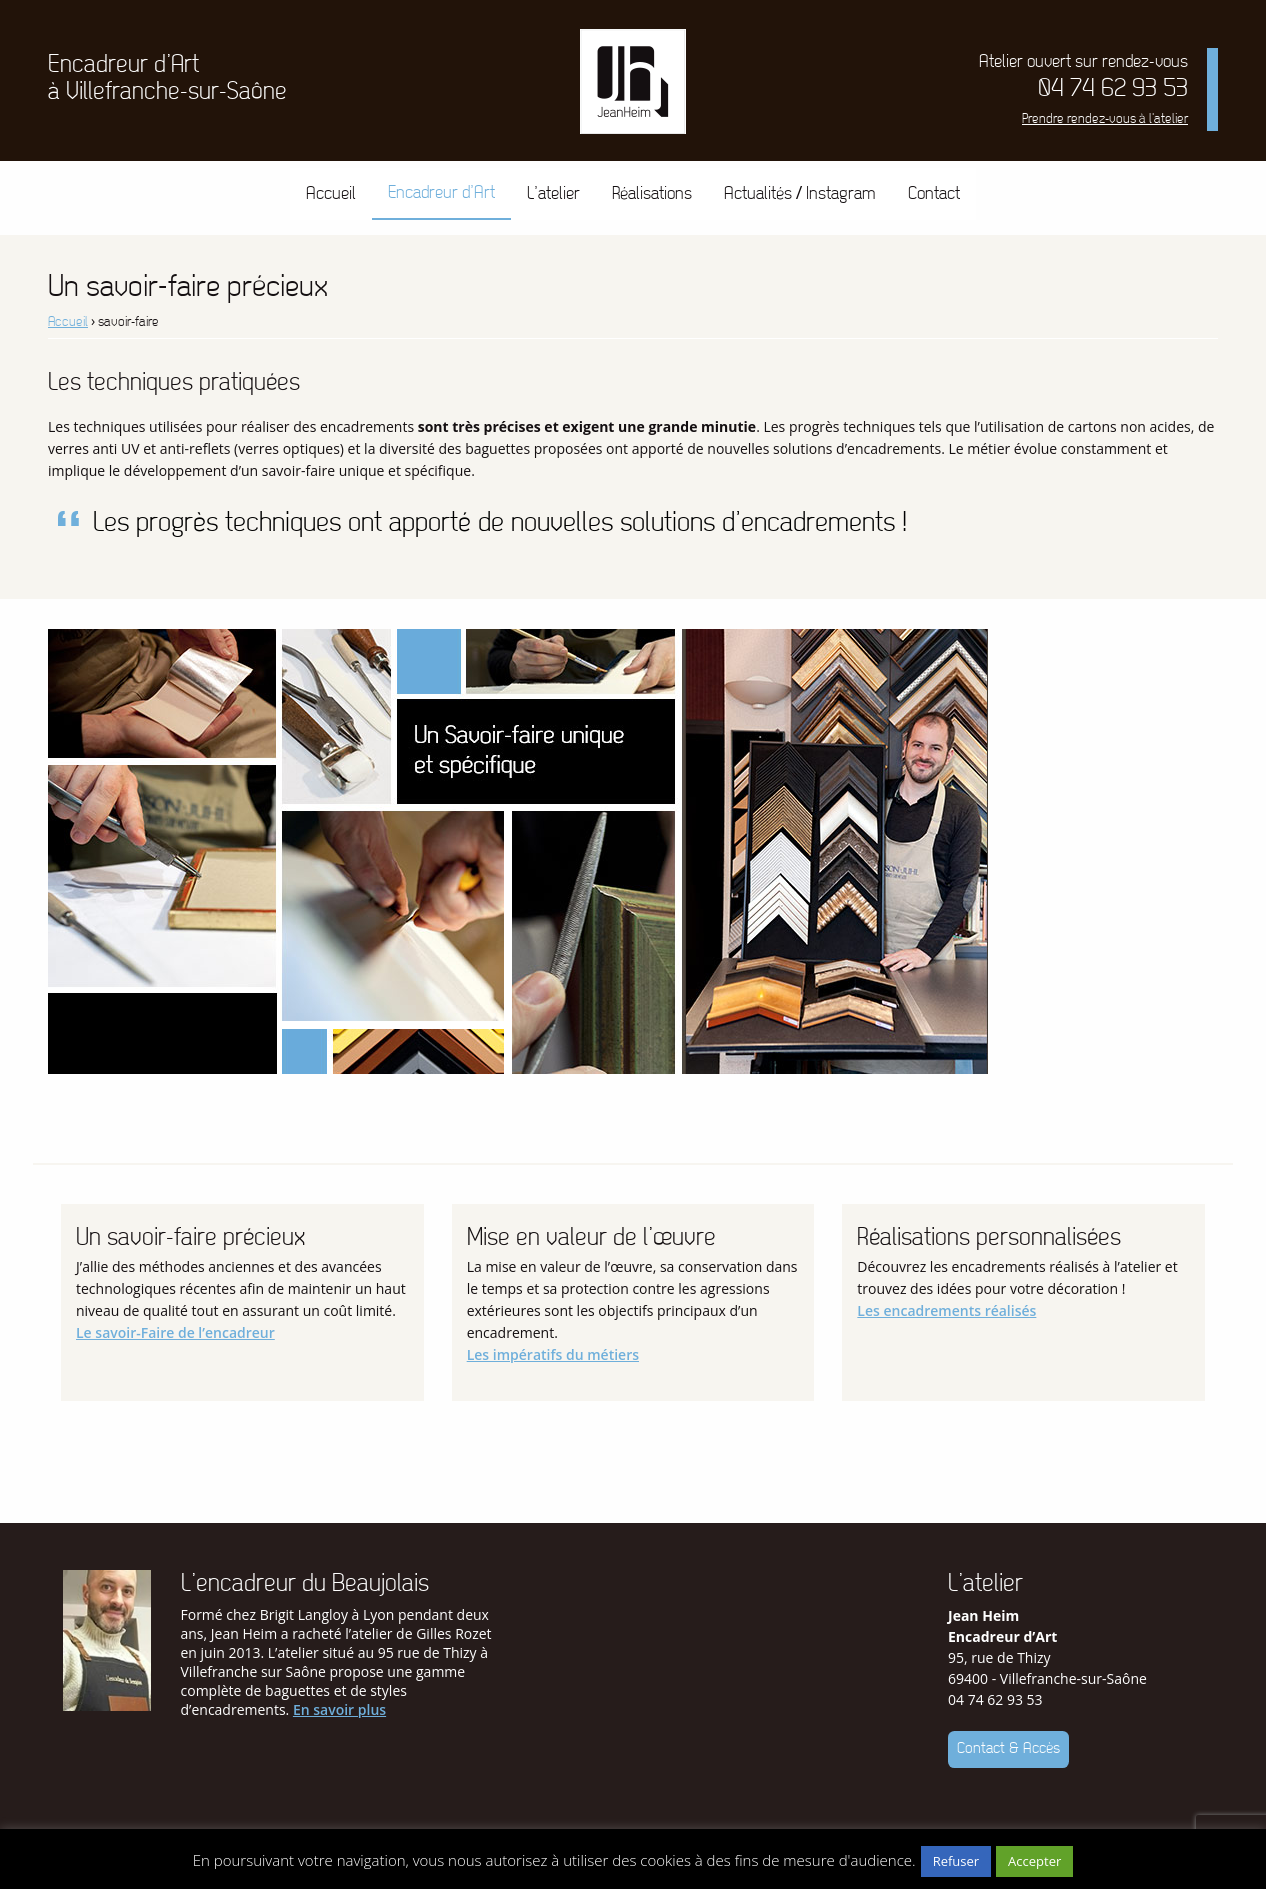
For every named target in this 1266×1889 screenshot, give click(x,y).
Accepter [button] (1034, 1861)
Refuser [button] (956, 1861)
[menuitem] (331, 194)
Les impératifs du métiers (553, 1354)
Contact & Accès (1008, 1748)
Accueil (331, 193)
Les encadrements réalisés (946, 1310)
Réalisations (652, 193)
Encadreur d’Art (441, 192)
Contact (934, 193)
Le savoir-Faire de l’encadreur (175, 1332)
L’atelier (553, 193)
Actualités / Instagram (800, 193)
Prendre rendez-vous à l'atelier (1105, 118)
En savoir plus (339, 1709)
